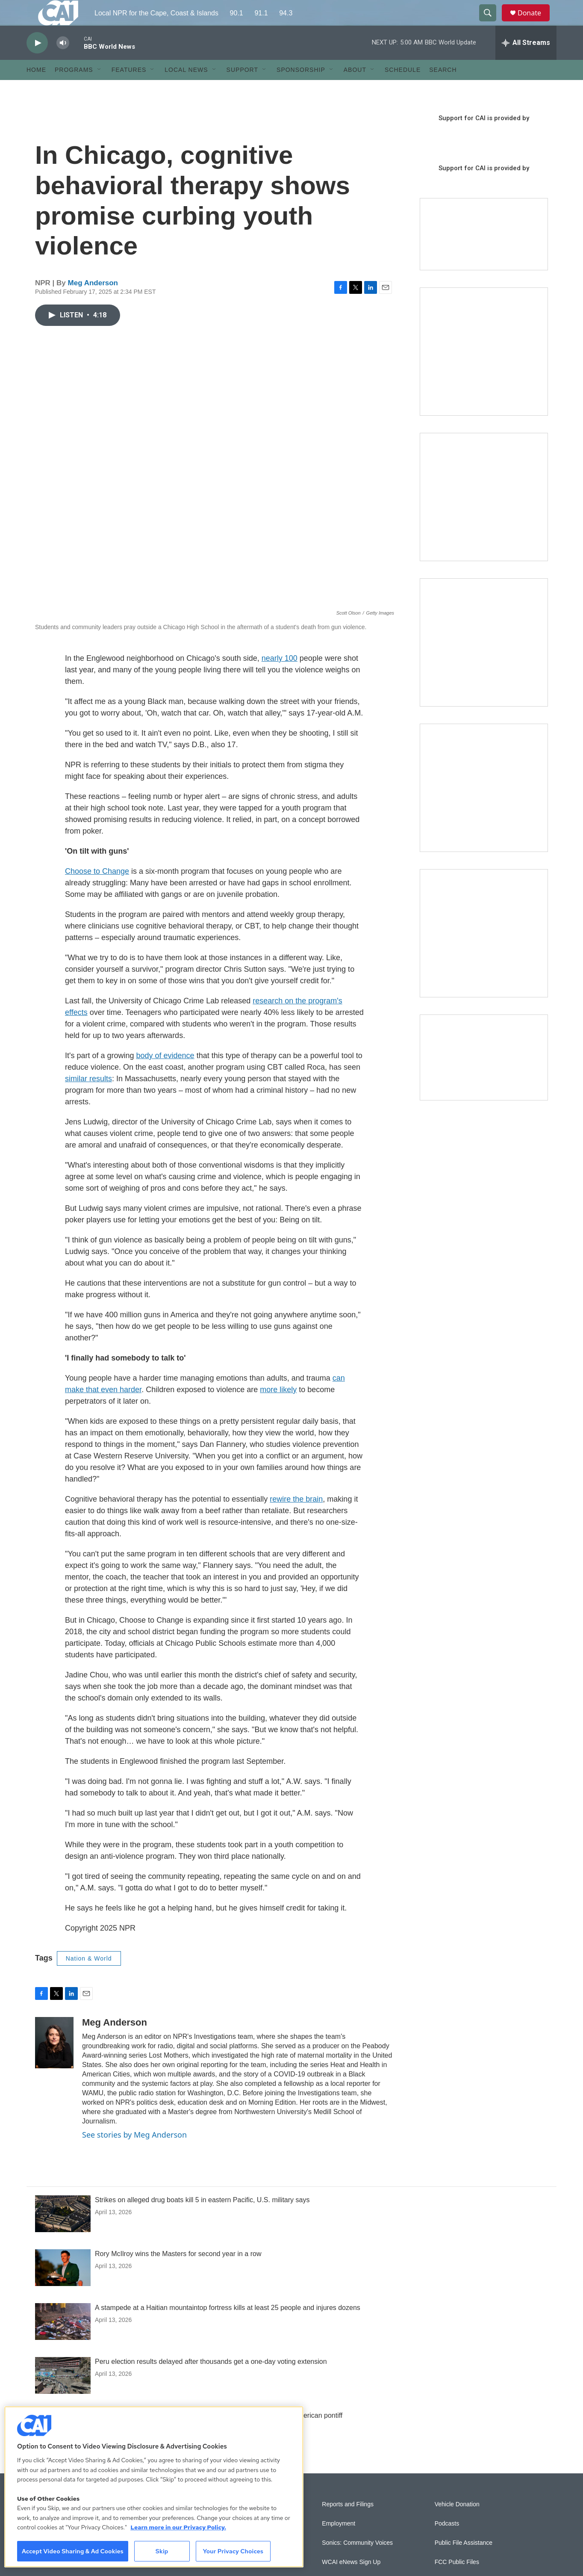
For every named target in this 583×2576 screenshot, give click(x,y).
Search (442, 89)
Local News (186, 89)
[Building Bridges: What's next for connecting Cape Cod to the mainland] (484, 807)
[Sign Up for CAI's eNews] (484, 516)
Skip (162, 2551)
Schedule (403, 89)
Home (36, 89)
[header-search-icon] (491, 22)
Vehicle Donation (457, 2523)
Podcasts (447, 2543)
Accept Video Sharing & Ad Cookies (73, 2551)
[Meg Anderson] (54, 2062)
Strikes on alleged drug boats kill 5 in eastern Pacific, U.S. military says (202, 2219)
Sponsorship (301, 89)
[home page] (51, 22)
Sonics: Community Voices (357, 2562)
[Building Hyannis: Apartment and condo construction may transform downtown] (484, 1076)
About (355, 89)
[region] (153, 2486)
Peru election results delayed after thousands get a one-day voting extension (211, 2380)
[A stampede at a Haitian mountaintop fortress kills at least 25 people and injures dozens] (63, 2340)
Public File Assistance (463, 2562)
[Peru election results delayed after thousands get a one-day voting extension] (63, 2394)
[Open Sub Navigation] (99, 89)
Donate (534, 22)
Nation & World (89, 1977)
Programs (74, 89)
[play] (37, 62)
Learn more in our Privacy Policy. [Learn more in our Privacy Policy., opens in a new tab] (178, 2527)
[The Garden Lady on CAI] (484, 371)
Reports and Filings (348, 2523)
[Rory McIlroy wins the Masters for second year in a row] (63, 2286)
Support (242, 89)
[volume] (63, 62)
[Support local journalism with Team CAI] (484, 254)
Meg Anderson (93, 302)
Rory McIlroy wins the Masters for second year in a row (178, 2273)
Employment (338, 2543)
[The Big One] (484, 661)
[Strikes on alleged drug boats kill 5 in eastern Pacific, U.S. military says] (63, 2233)
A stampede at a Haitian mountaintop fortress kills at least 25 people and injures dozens (227, 2327)
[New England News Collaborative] (484, 952)
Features (129, 89)
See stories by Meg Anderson (134, 2154)
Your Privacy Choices (233, 2551)
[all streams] (525, 62)
